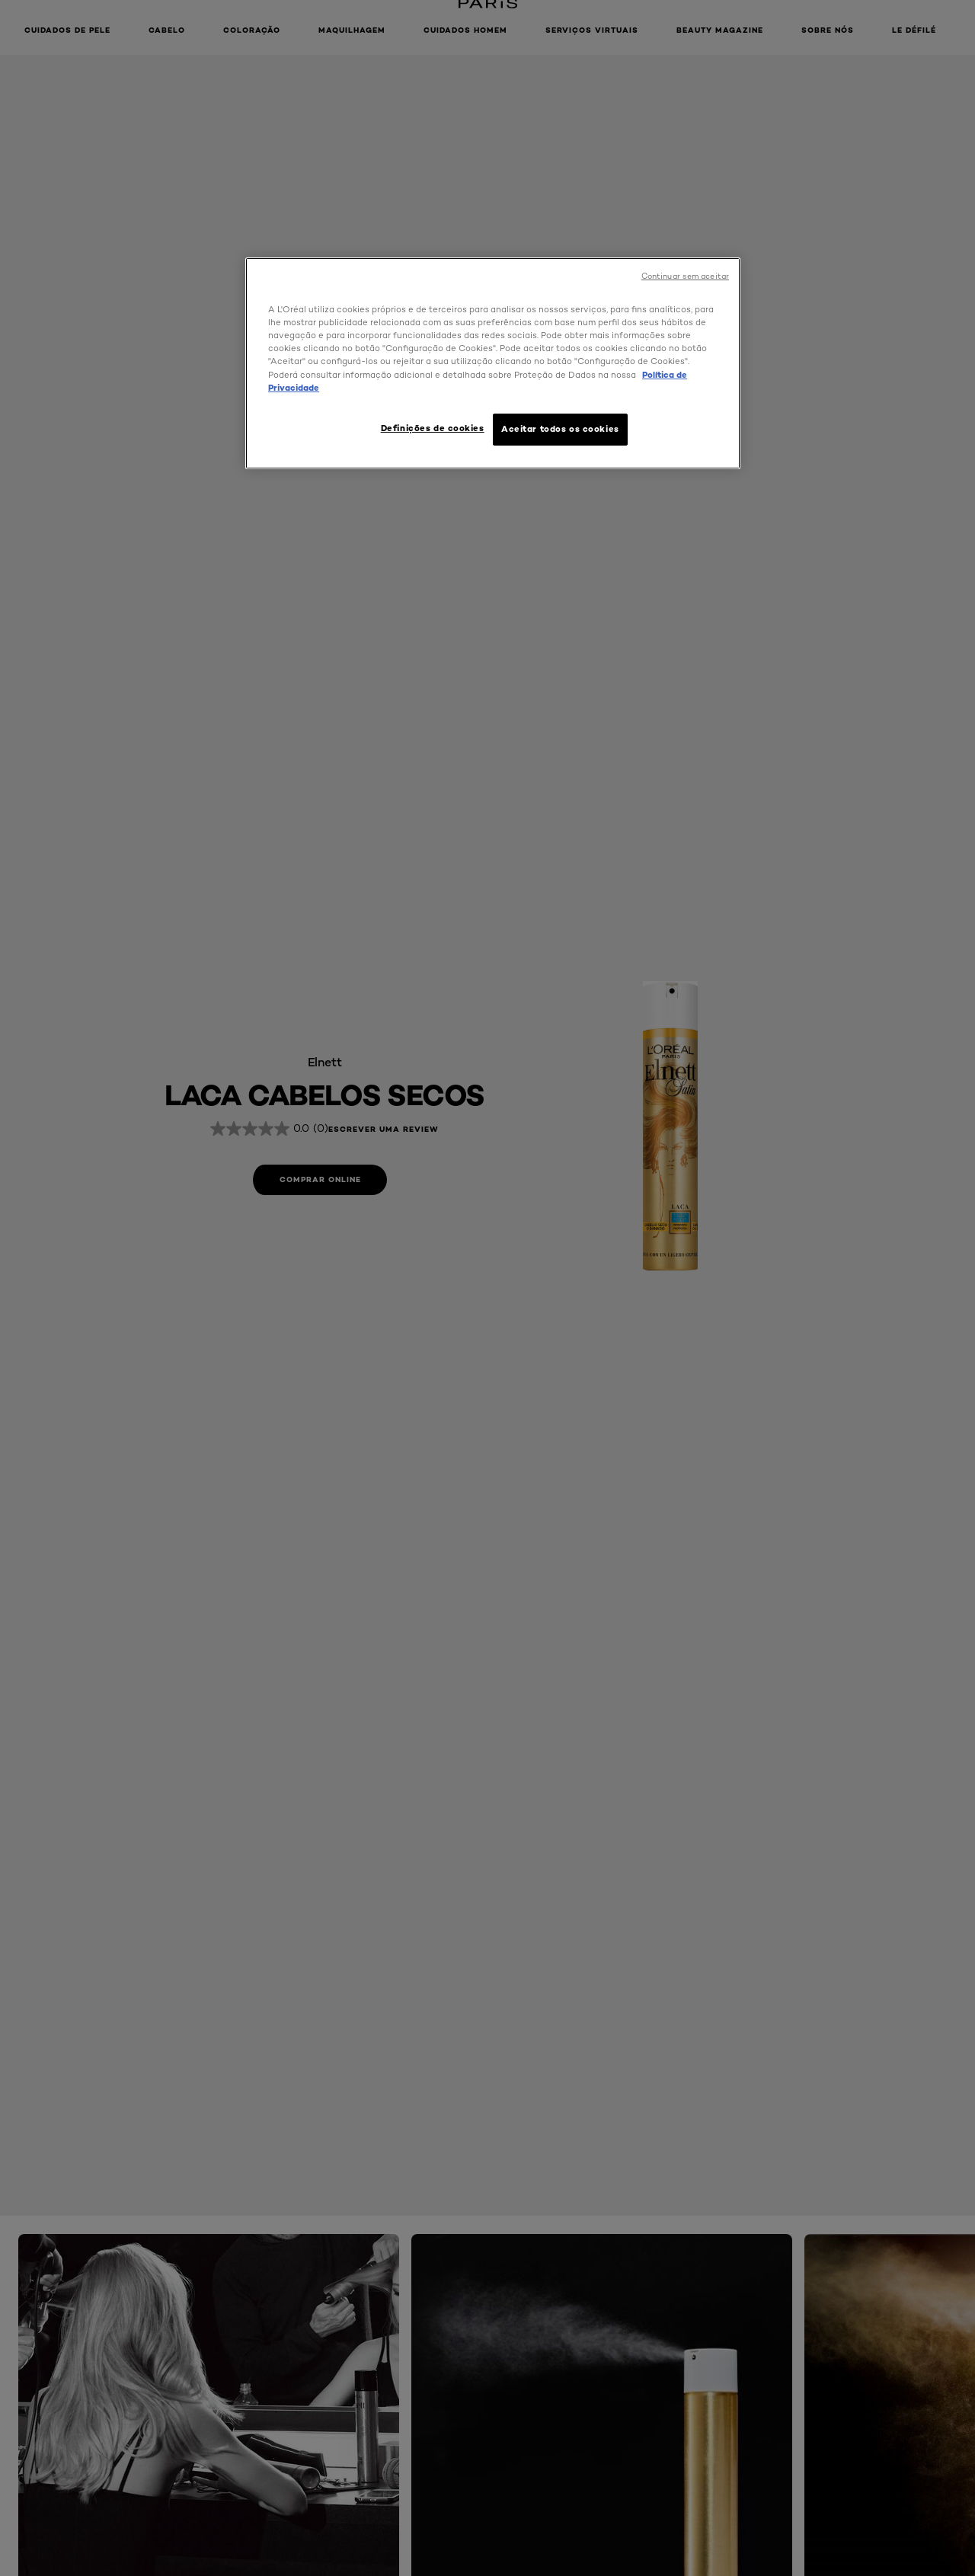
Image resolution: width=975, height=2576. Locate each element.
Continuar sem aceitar (685, 276)
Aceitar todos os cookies (560, 428)
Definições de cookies (432, 428)
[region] (492, 362)
